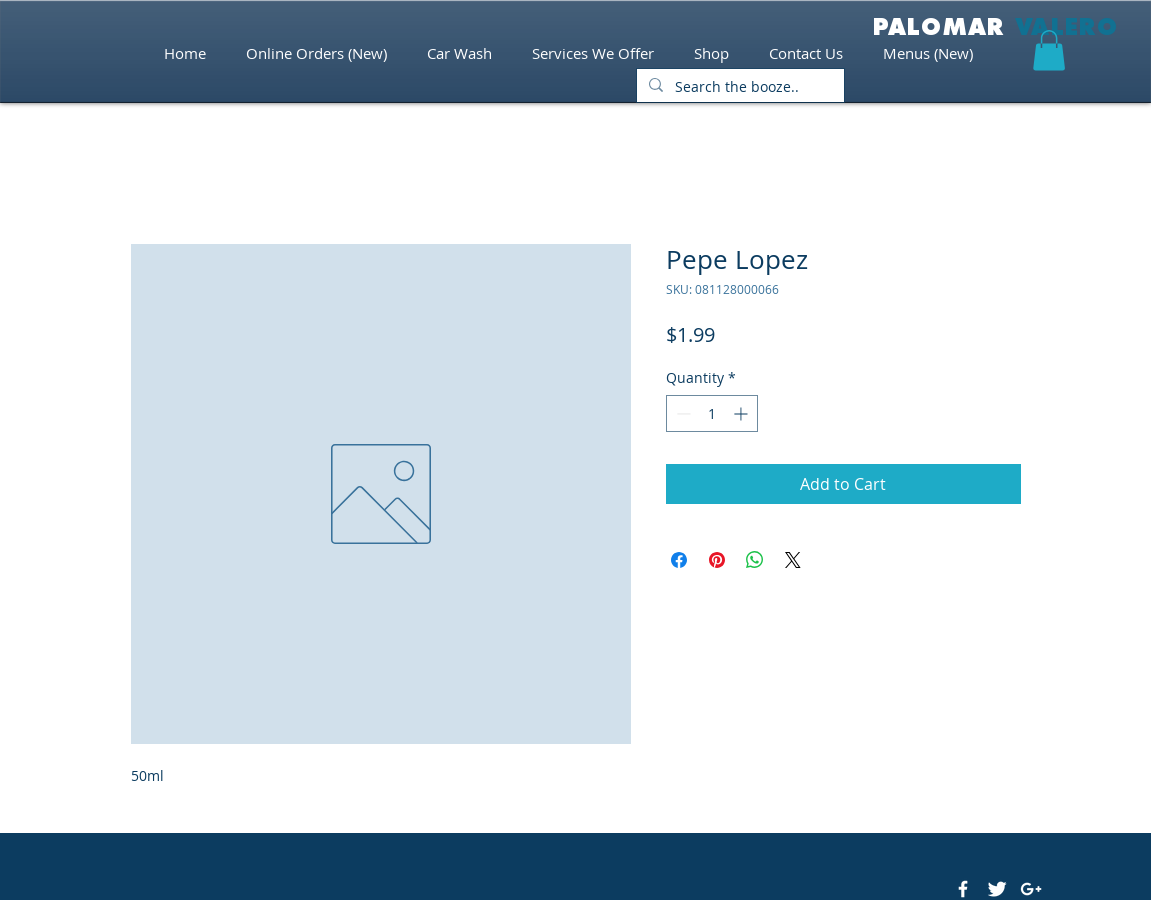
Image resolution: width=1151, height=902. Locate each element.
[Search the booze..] (738, 87)
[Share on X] (793, 560)
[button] (1049, 50)
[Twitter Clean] (997, 889)
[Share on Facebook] (679, 560)
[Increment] (742, 413)
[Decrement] (681, 413)
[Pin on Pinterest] (717, 560)
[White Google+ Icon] (1031, 889)
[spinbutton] (712, 413)
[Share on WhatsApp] (755, 560)
